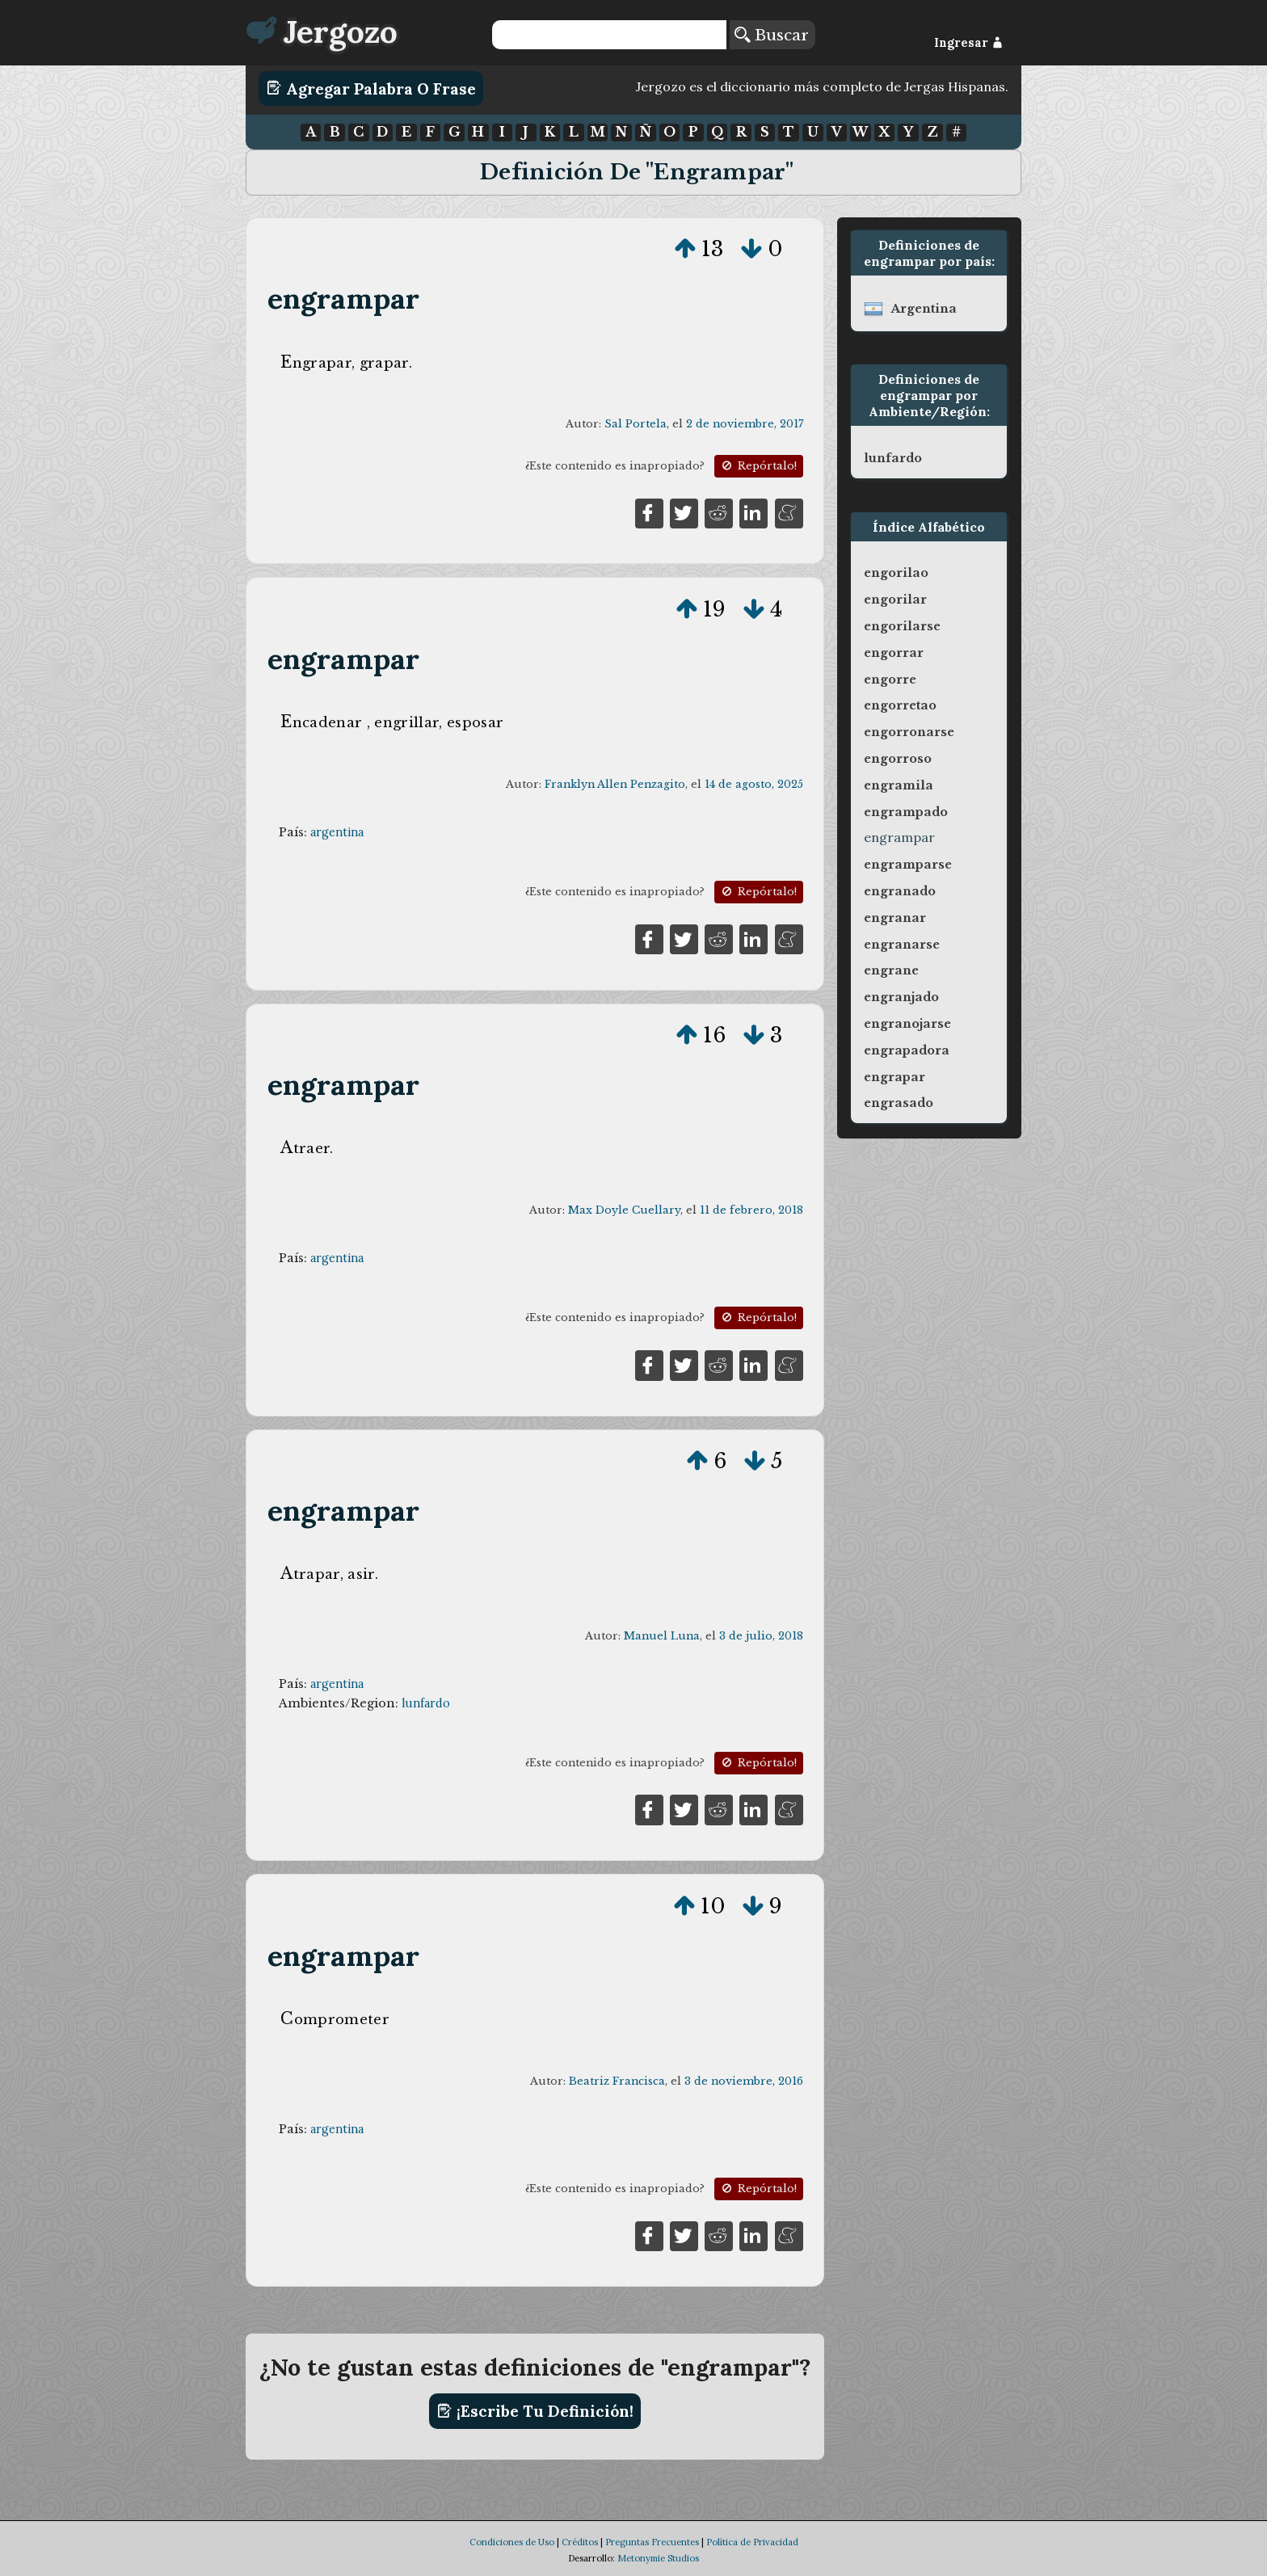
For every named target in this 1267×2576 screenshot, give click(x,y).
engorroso (898, 758)
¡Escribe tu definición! (535, 2411)
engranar (895, 918)
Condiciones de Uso (511, 2542)
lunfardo (426, 1703)
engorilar (895, 599)
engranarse (902, 944)
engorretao (900, 705)
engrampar (343, 298)
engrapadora (906, 1050)
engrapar (894, 1077)
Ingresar (968, 43)
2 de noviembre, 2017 (744, 424)
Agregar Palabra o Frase (371, 88)
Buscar (772, 34)
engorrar (894, 653)
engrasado (898, 1103)
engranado (900, 891)
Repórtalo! (758, 466)
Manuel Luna (662, 1636)
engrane (891, 970)
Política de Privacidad (752, 2542)
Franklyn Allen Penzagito (615, 784)
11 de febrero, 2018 (751, 1210)
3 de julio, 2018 (761, 1636)
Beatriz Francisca (617, 2081)
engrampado (906, 812)
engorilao (896, 573)
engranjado (901, 997)
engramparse (908, 864)
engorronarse (909, 732)
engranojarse (907, 1024)
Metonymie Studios (658, 2558)
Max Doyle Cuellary (624, 1210)
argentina (337, 832)
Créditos (580, 2542)
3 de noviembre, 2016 (743, 2081)
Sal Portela (635, 424)
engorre (890, 679)
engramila (898, 785)
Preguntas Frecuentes (652, 2542)
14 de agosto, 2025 (754, 784)
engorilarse (902, 626)
